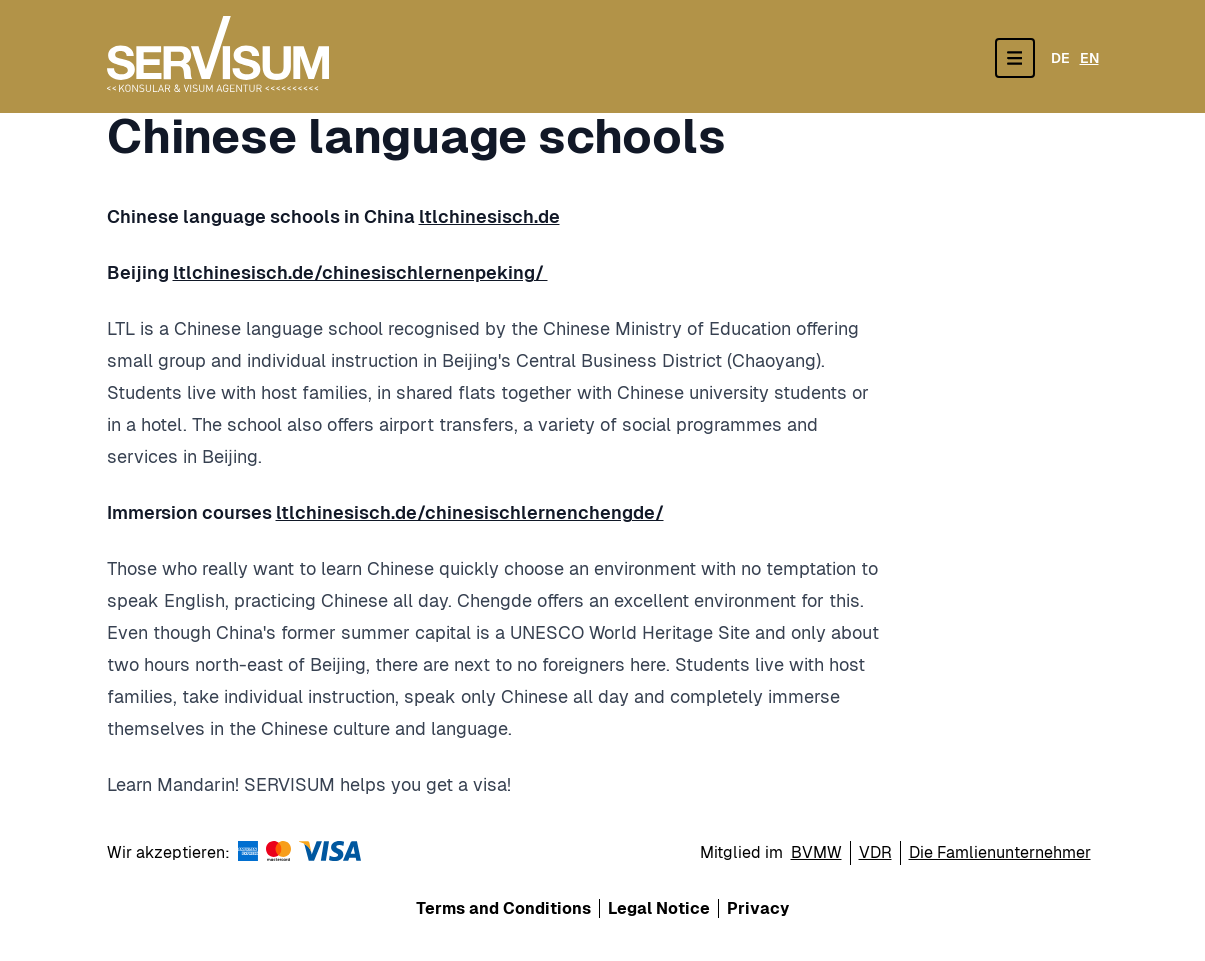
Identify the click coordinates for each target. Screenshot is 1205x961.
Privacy (758, 908)
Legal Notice (659, 908)
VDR (875, 852)
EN (1089, 58)
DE (1060, 58)
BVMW (816, 852)
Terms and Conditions (503, 908)
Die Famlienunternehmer (1000, 852)
